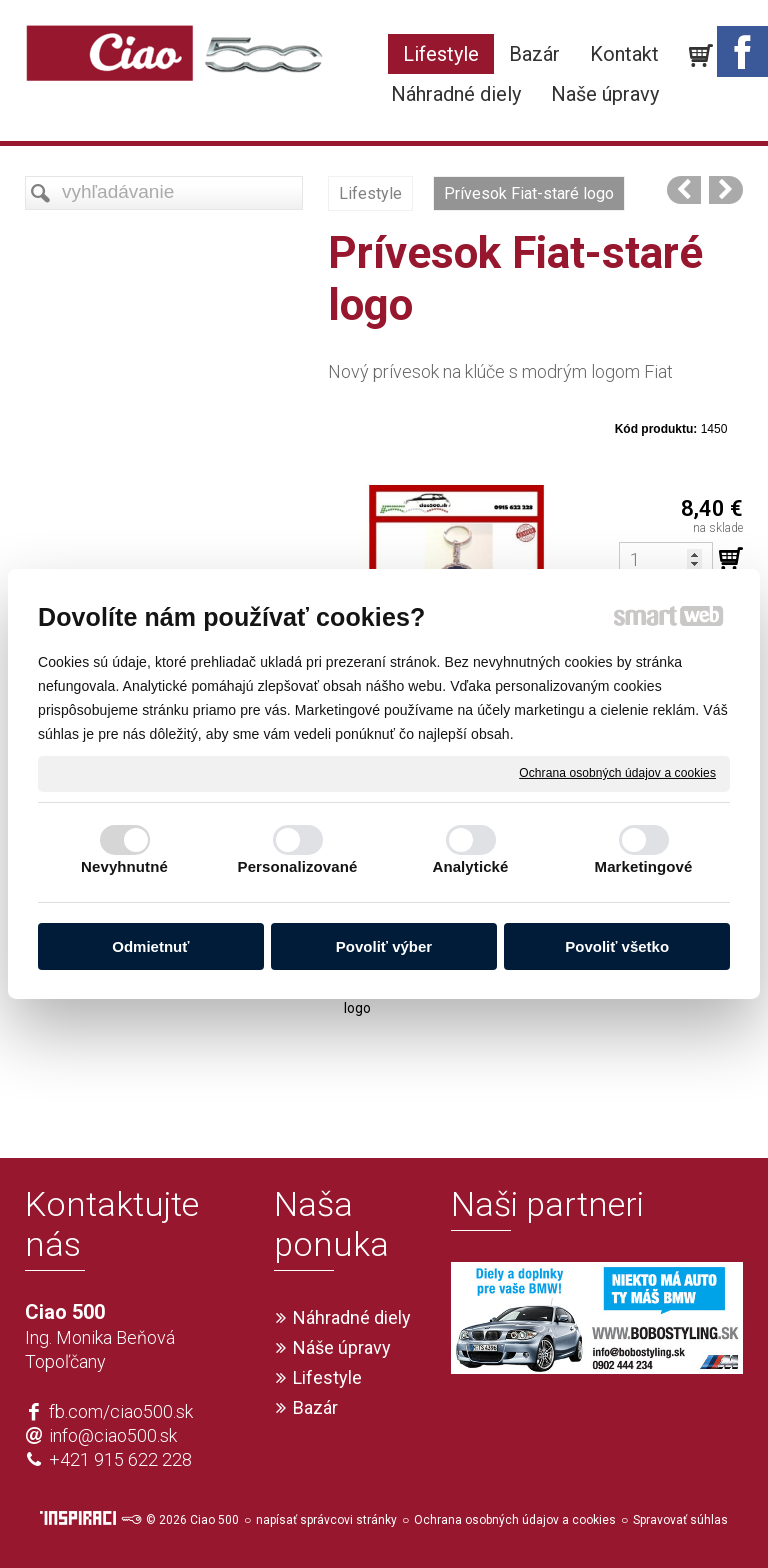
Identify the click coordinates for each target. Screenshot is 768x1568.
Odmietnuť (150, 946)
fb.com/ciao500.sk (121, 1411)
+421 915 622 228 (120, 1459)
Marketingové (644, 866)
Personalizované (298, 866)
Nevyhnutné (124, 866)
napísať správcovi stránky (326, 1520)
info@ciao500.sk (113, 1435)
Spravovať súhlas (680, 1520)
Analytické (470, 866)
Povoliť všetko (617, 946)
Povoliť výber (384, 946)
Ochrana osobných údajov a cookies (617, 773)
